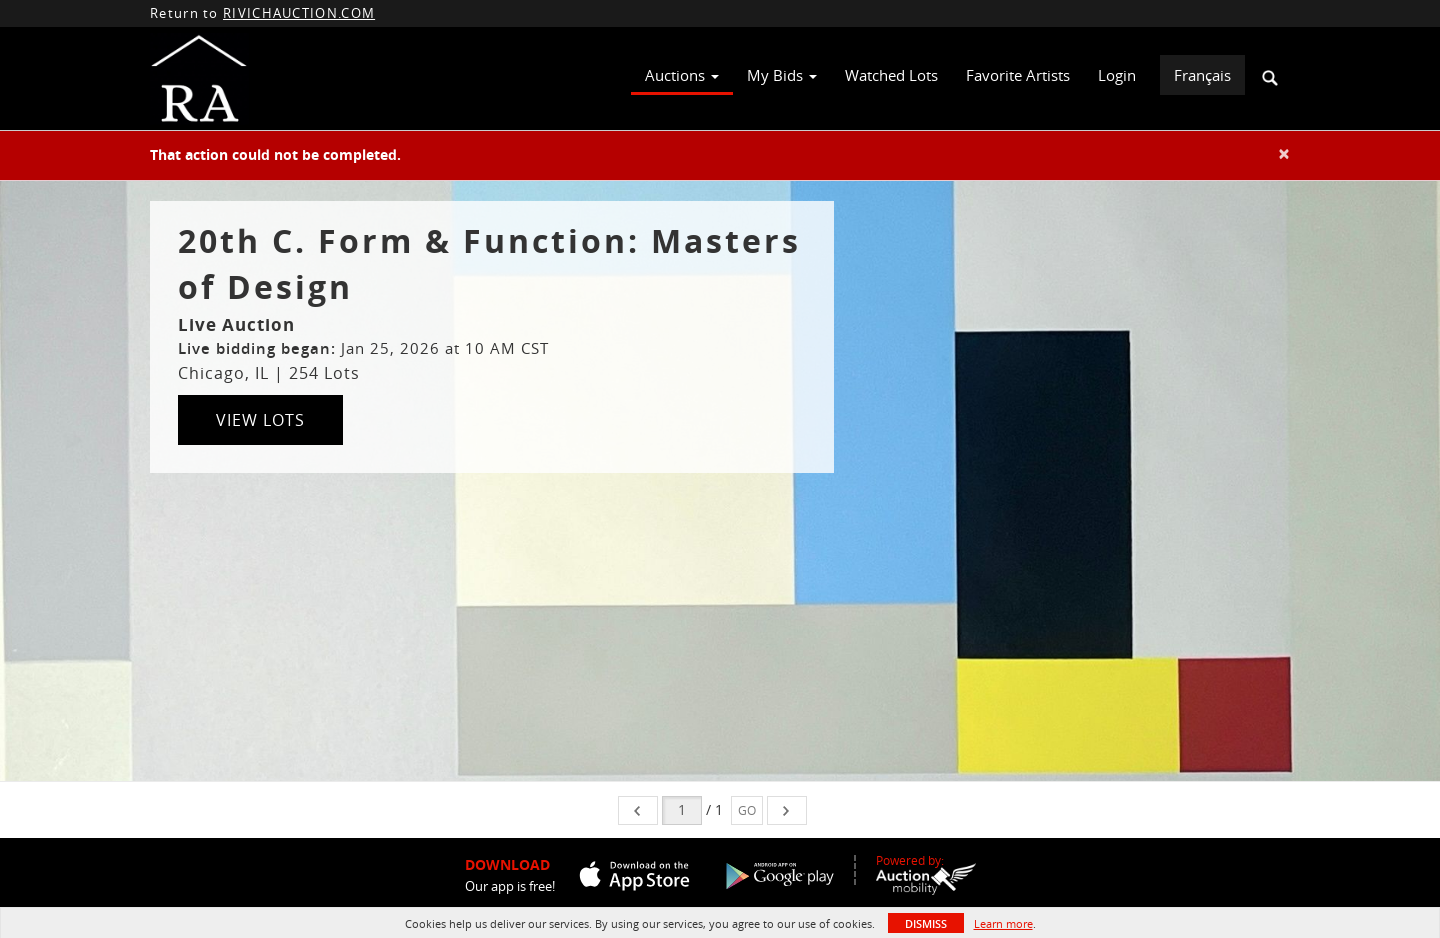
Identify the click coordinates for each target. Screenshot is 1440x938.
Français (1202, 75)
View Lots (260, 420)
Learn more (1003, 923)
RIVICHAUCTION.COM (299, 13)
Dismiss (926, 923)
